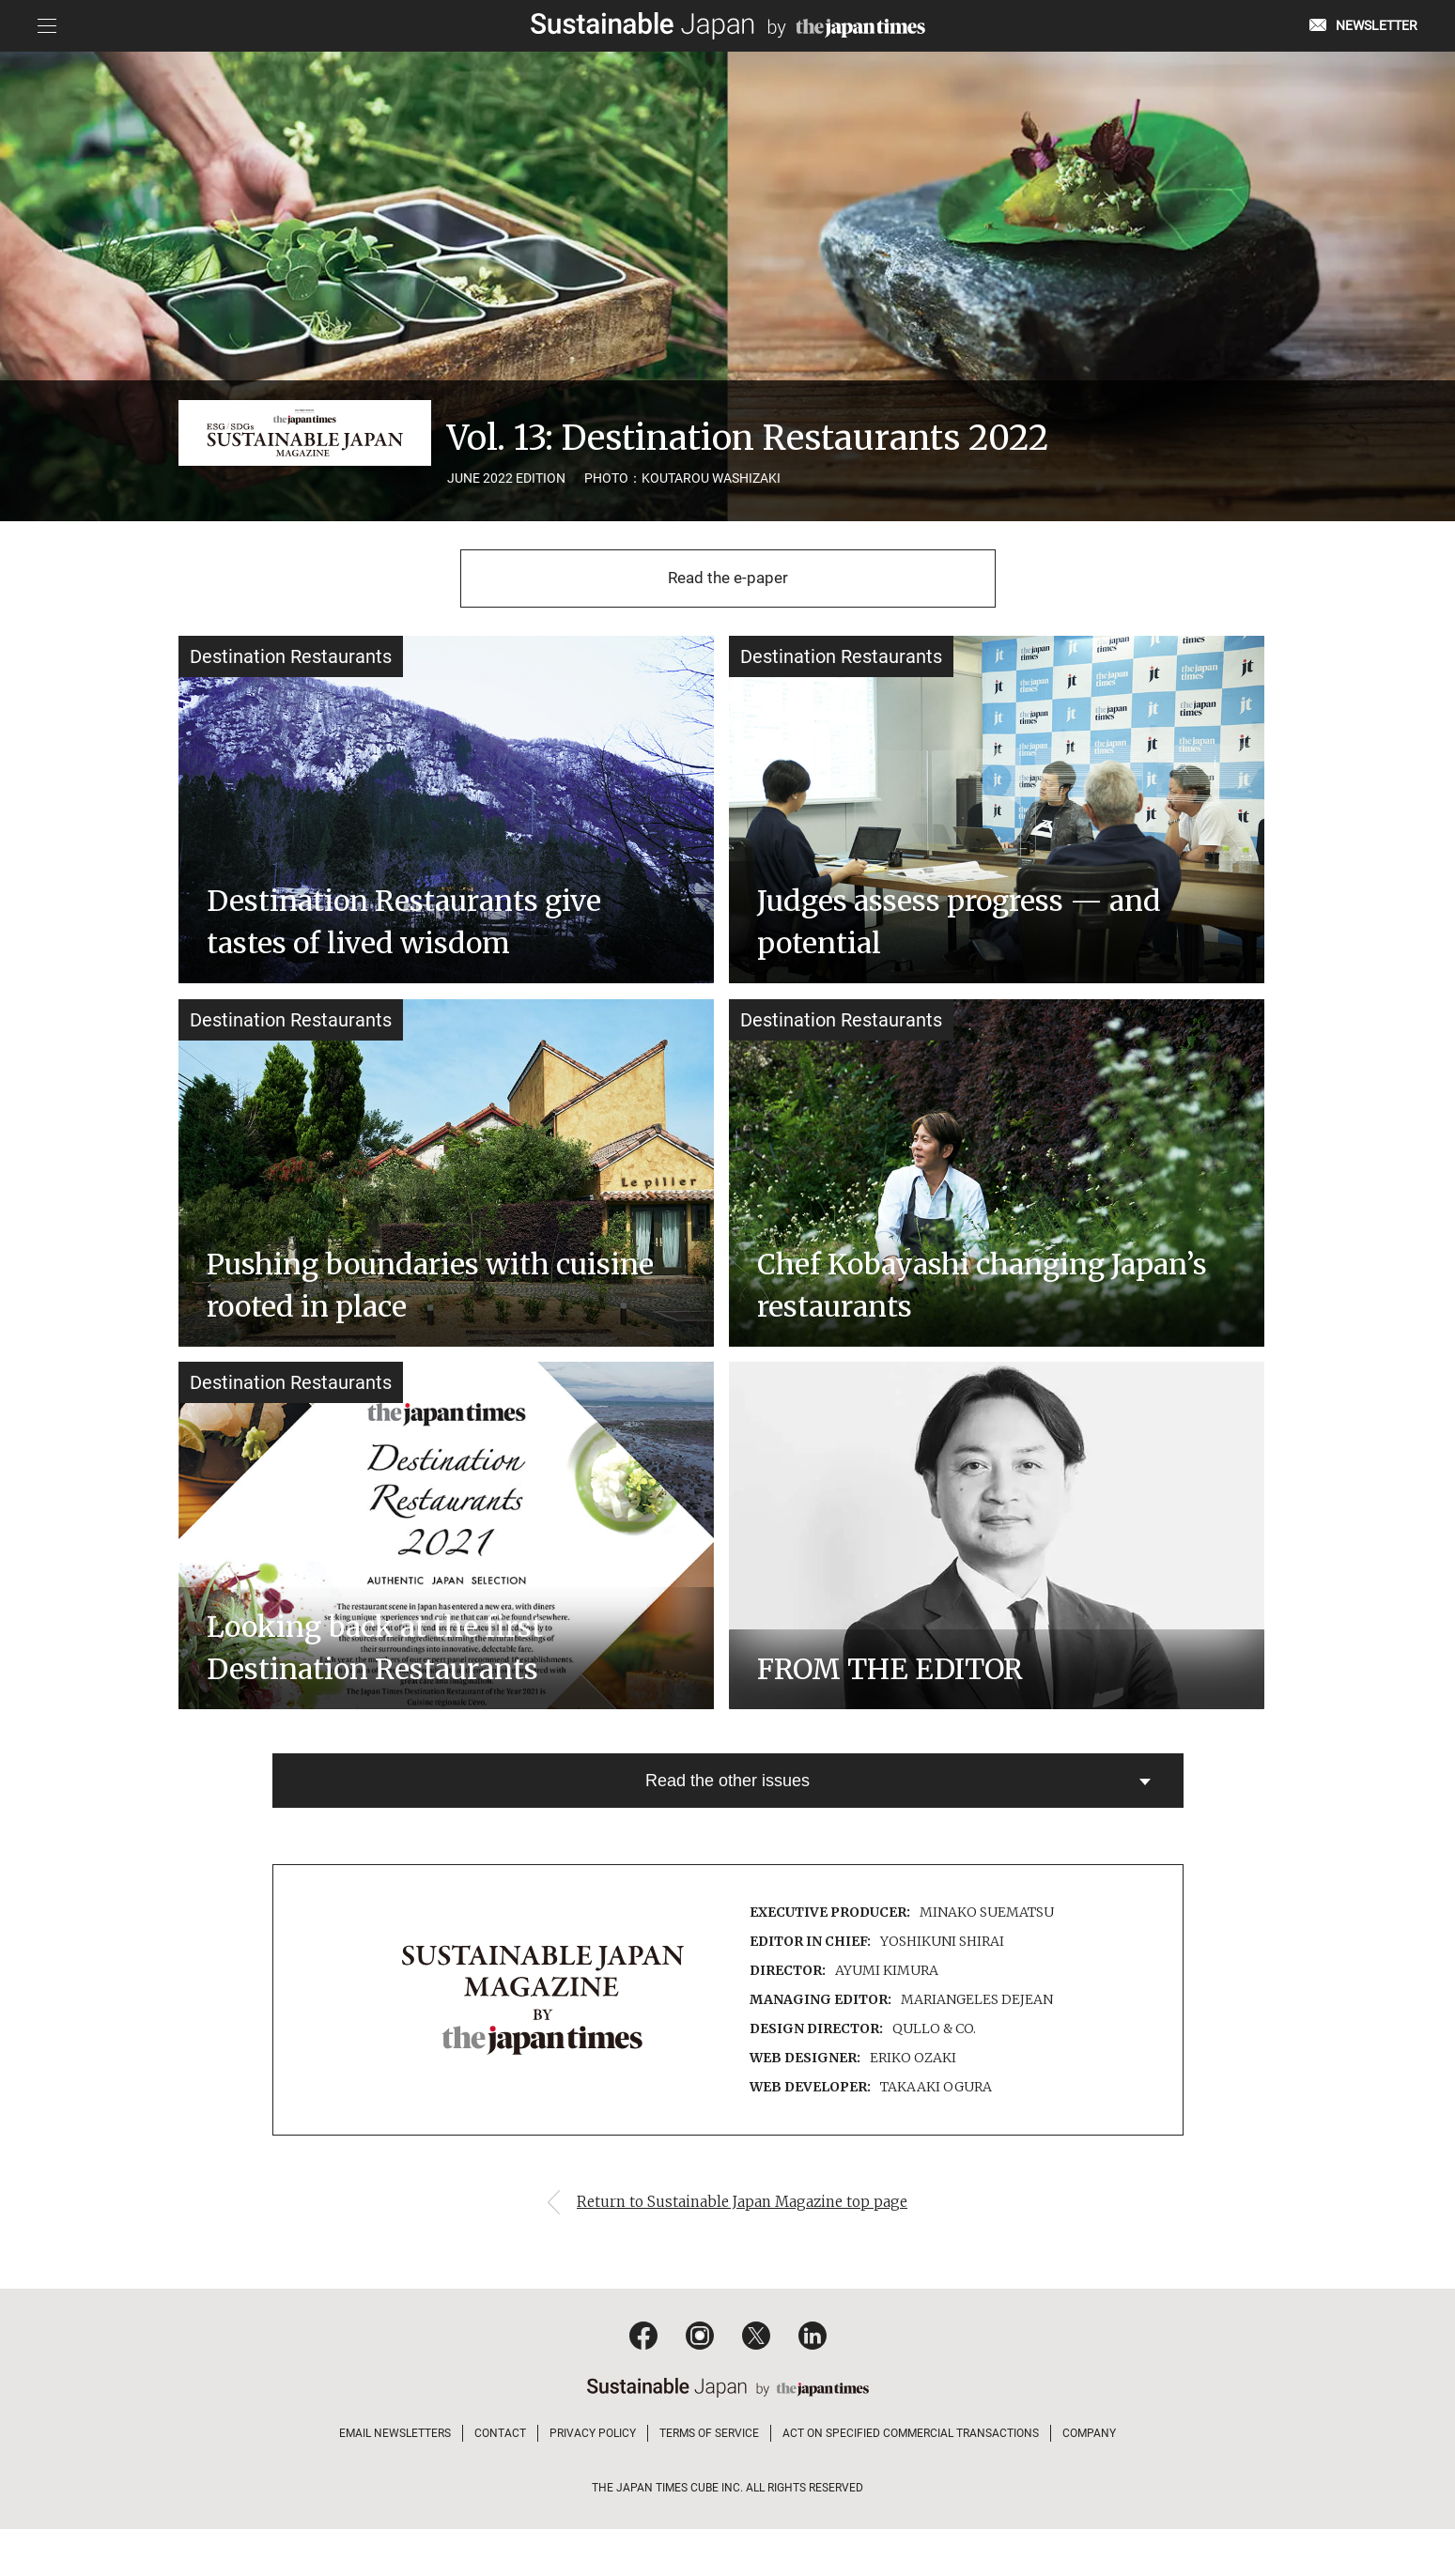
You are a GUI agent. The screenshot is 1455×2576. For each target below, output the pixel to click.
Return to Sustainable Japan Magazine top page (746, 2249)
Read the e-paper (728, 582)
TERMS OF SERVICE (709, 2480)
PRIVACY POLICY (592, 2480)
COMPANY (1089, 2480)
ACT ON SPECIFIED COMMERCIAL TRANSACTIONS (910, 2480)
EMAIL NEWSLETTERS (395, 2480)
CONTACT (500, 2480)
